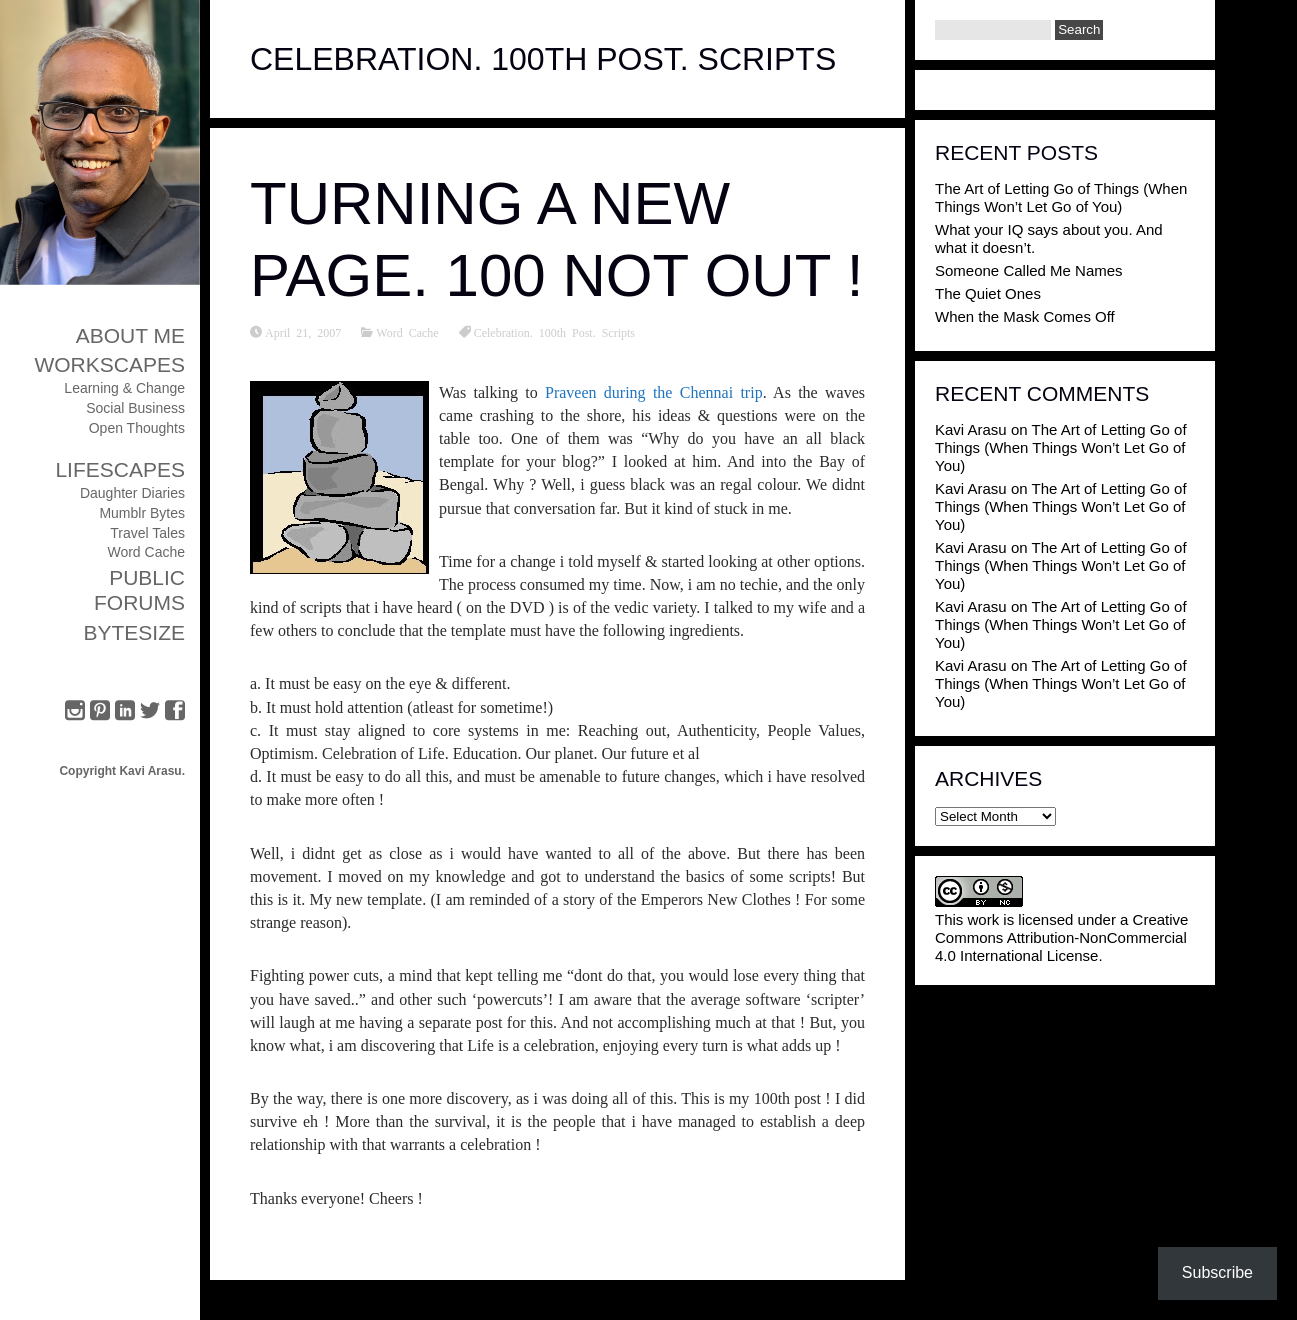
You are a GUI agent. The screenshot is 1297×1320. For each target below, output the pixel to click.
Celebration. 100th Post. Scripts (554, 332)
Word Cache (146, 552)
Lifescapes (120, 469)
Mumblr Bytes (142, 513)
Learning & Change (124, 388)
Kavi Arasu (971, 429)
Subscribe (1217, 1272)
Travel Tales (147, 533)
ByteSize (134, 632)
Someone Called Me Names (1029, 270)
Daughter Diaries (132, 493)
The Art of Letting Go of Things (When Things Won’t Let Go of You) (1061, 197)
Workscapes (109, 364)
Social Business (135, 408)
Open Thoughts (137, 428)
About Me (130, 335)
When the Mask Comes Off (1025, 316)
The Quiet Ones (988, 293)
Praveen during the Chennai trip (654, 392)
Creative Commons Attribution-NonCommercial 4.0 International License (1061, 937)
